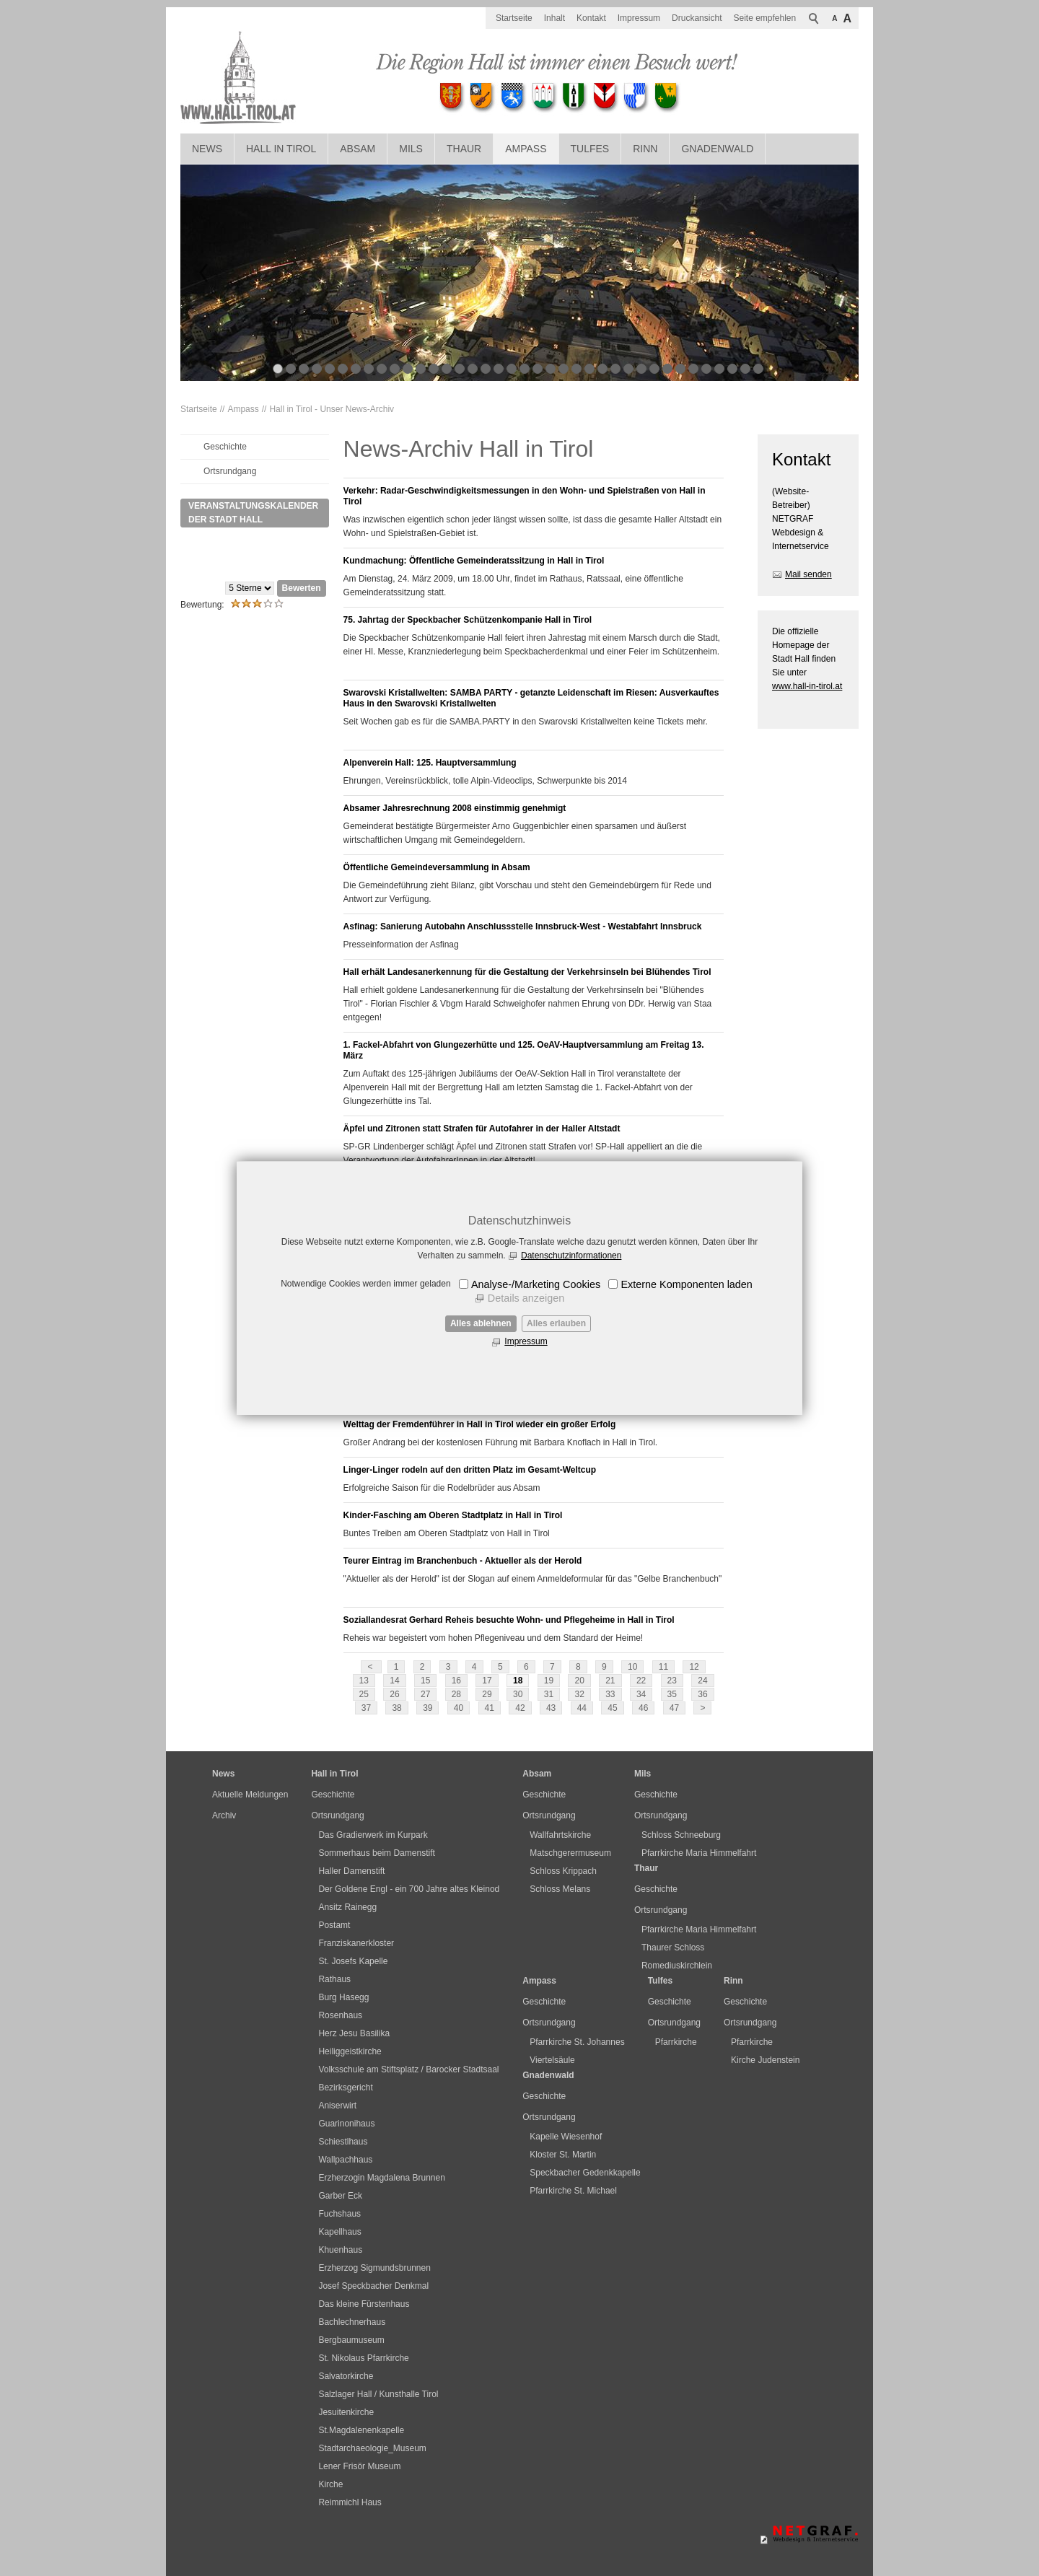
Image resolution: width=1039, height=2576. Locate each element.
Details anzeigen (526, 1298)
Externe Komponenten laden (686, 1284)
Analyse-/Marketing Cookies (535, 1284)
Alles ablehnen (481, 1323)
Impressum (525, 1341)
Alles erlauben (556, 1323)
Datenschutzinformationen (571, 1255)
